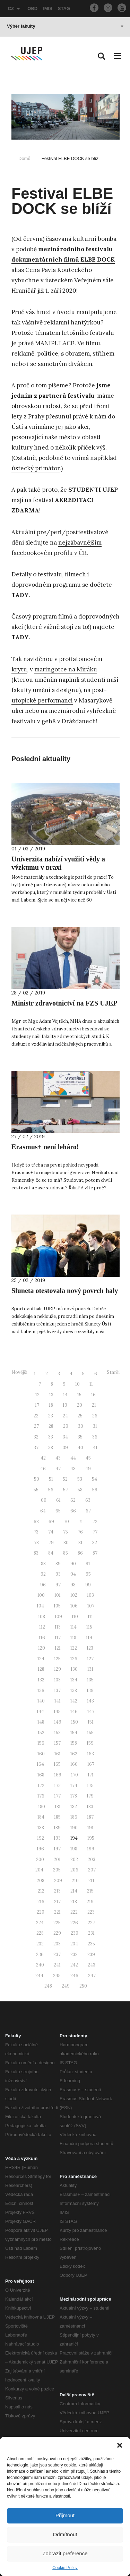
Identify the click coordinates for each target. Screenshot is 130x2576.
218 (73, 1902)
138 (73, 1690)
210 (75, 1881)
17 (37, 1405)
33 (50, 1437)
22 (36, 1416)
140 (41, 1701)
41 (95, 1448)
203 (91, 1859)
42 (43, 1458)
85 (65, 1553)
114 (73, 1627)
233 (57, 1944)
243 (91, 1965)
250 (83, 1986)
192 (40, 1838)
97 (58, 1585)
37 (36, 1448)
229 (57, 1933)
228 (40, 1933)
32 (36, 1437)
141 (57, 1701)
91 (88, 1564)
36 (94, 1437)
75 (65, 1532)
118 (73, 1638)
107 (90, 1606)
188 (40, 1828)
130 (74, 1669)
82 (94, 1543)
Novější (19, 1372)
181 (58, 1807)
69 (51, 1522)
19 (65, 1405)
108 (41, 1617)
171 (91, 1775)
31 (95, 1426)
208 (40, 1881)
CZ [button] (14, 8)
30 (80, 1426)
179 (90, 1796)
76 (80, 1532)
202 (74, 1859)
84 (50, 1553)
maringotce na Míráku (65, 669)
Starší (113, 1372)
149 (57, 1722)
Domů (24, 158)
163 (90, 1754)
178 (73, 1796)
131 (90, 1669)
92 (43, 1574)
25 (80, 1416)
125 (57, 1659)
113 (58, 1627)
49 (88, 1469)
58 (80, 1490)
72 (95, 1522)
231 (91, 1933)
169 (57, 1775)
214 (73, 1891)
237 (57, 1954)
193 (57, 1838)
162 (73, 1754)
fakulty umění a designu (45, 690)
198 (73, 1849)
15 (79, 1395)
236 (40, 1954)
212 (41, 1891)
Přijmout (65, 2515)
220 (40, 1912)
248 (48, 1986)
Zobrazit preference (64, 2553)
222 (74, 1912)
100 (41, 1595)
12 (37, 1395)
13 (51, 1395)
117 (58, 1638)
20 (79, 1405)
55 (36, 1490)
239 (91, 1954)
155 (90, 1733)
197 (57, 1849)
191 (90, 1828)
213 (57, 1891)
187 (90, 1817)
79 (51, 1543)
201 (57, 1859)
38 (50, 1448)
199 (90, 1849)
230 (74, 1933)
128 (41, 1669)
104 (40, 1606)
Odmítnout (65, 2534)
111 (90, 1617)
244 (39, 1976)
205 (57, 1870)
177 (57, 1796)
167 (90, 1764)
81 (80, 1543)
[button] (119, 2445)
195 (90, 1838)
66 (73, 1511)
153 (57, 1733)
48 (73, 1469)
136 (40, 1690)
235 (91, 1944)
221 (57, 1912)
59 (94, 1490)
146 (74, 1712)
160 (41, 1754)
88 (43, 1564)
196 (40, 1849)
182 (73, 1807)
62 (73, 1500)
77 (95, 1532)
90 (73, 1564)
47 (58, 1469)
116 (42, 1638)
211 (91, 1881)
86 (80, 1553)
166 (74, 1764)
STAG (64, 8)
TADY (19, 637)
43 (58, 1458)
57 (65, 1490)
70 (66, 1522)
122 (73, 1648)
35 (80, 1437)
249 (66, 1986)
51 (51, 1479)
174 (73, 1786)
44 (73, 1458)
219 (90, 1902)
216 (40, 1902)
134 (73, 1680)
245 (57, 1976)
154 (73, 1733)
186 (73, 1817)
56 (50, 1490)
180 (41, 1807)
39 (65, 1448)
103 (90, 1595)
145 (57, 1712)
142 (73, 1701)
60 (43, 1500)
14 (65, 1395)
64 (43, 1511)
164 (40, 1764)
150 (74, 1722)
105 (57, 1606)
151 (91, 1722)
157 (57, 1743)
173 (57, 1786)
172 (41, 1786)
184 (40, 1817)
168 (40, 1775)
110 (75, 1617)
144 (40, 1712)
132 (41, 1680)
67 (88, 1511)
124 (40, 1659)
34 (65, 1437)
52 (65, 1479)
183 (90, 1807)
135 (90, 1680)
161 (57, 1754)
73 (36, 1532)
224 (40, 1923)
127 (90, 1659)
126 (73, 1659)
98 (73, 1585)
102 (73, 1595)
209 (58, 1881)
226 (74, 1923)
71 (81, 1522)
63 (87, 1500)
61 (58, 1500)
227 (91, 1923)
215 (90, 1891)
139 (90, 1690)
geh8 (49, 721)
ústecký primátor (35, 468)
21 (94, 1405)
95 (88, 1574)
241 (57, 1965)
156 (40, 1743)
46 (43, 1469)
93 (58, 1574)
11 (91, 1384)
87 (95, 1553)
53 (79, 1479)
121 (58, 1648)
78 (36, 1543)
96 (43, 1585)
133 (57, 1680)
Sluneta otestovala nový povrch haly (64, 1290)
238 (74, 1954)
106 (74, 1606)
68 (36, 1522)
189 (57, 1828)
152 (41, 1733)
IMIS (47, 8)
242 (74, 1965)
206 (74, 1870)
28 (51, 1426)
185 (57, 1817)
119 (89, 1638)
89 (58, 1564)
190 (74, 1828)
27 (36, 1426)
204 (39, 1870)
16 (93, 1395)
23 (50, 1416)
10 (77, 1384)
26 (94, 1416)
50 (36, 1479)
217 (57, 1902)
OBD (32, 8)
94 (73, 1574)
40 (80, 1448)
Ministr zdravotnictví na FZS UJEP (64, 1003)
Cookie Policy (65, 2567)
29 (65, 1426)
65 (58, 1511)
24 (65, 1416)
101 (57, 1595)
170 (74, 1775)
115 (89, 1627)
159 (90, 1743)
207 (92, 1870)
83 (36, 1553)
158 (73, 1743)
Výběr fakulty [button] (65, 26)
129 (57, 1669)
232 (40, 1944)
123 (90, 1648)
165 (57, 1764)
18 (51, 1405)
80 (66, 1543)
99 (88, 1585)
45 (88, 1458)
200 (40, 1859)
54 (94, 1479)
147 (90, 1712)
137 (57, 1690)
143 (90, 1701)
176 (40, 1796)
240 (40, 1965)
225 (57, 1923)
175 (90, 1786)
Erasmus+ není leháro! (45, 1147)
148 (40, 1722)
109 (58, 1617)
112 (42, 1627)
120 (41, 1648)
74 (50, 1532)
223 (91, 1912)
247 (92, 1976)
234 (74, 1944)
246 (74, 1976)
